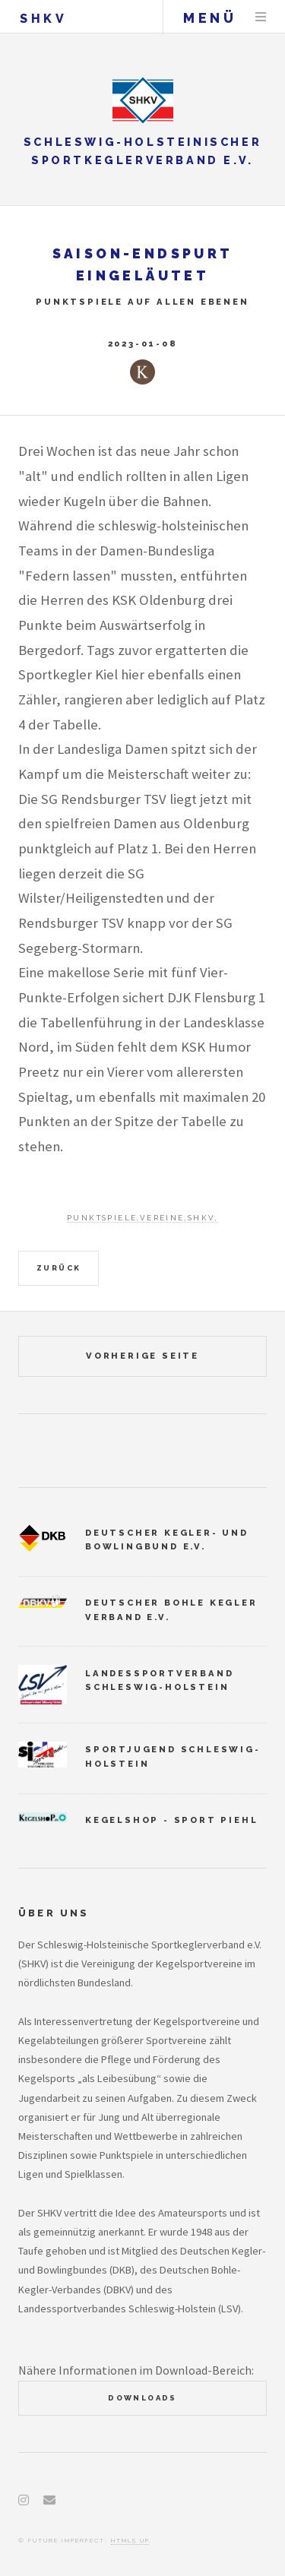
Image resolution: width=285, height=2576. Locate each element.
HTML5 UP (130, 2540)
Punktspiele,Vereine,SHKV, (142, 1218)
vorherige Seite (142, 1355)
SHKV (43, 18)
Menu (260, 16)
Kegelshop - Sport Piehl (171, 1820)
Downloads (142, 2398)
